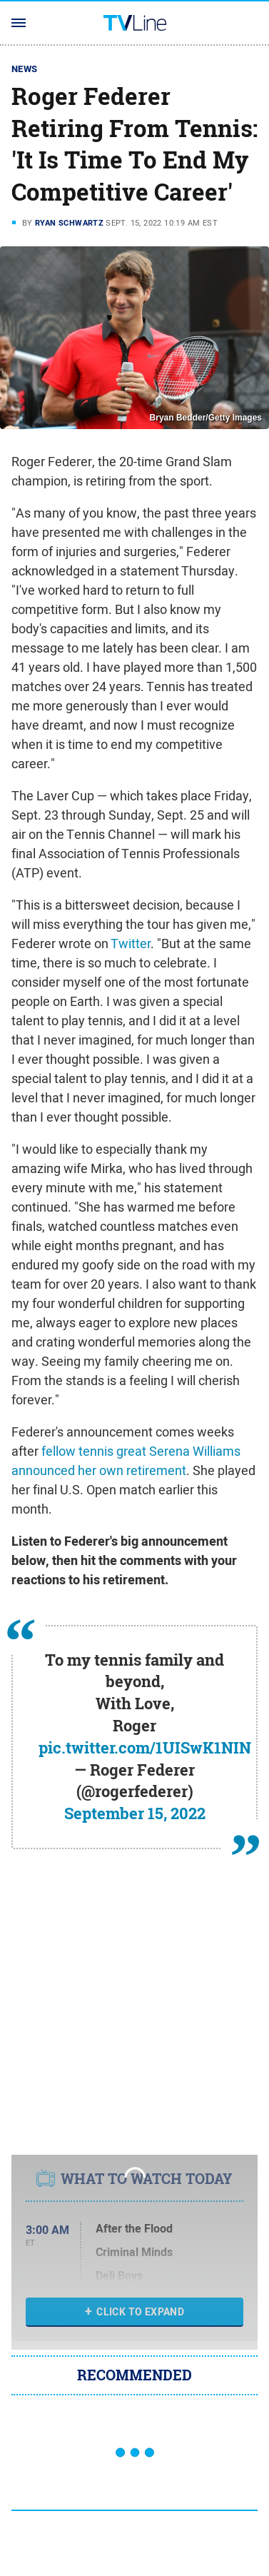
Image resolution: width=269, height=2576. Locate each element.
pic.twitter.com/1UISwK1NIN (145, 1748)
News (24, 69)
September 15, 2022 (134, 1813)
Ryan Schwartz (69, 222)
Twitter (131, 943)
